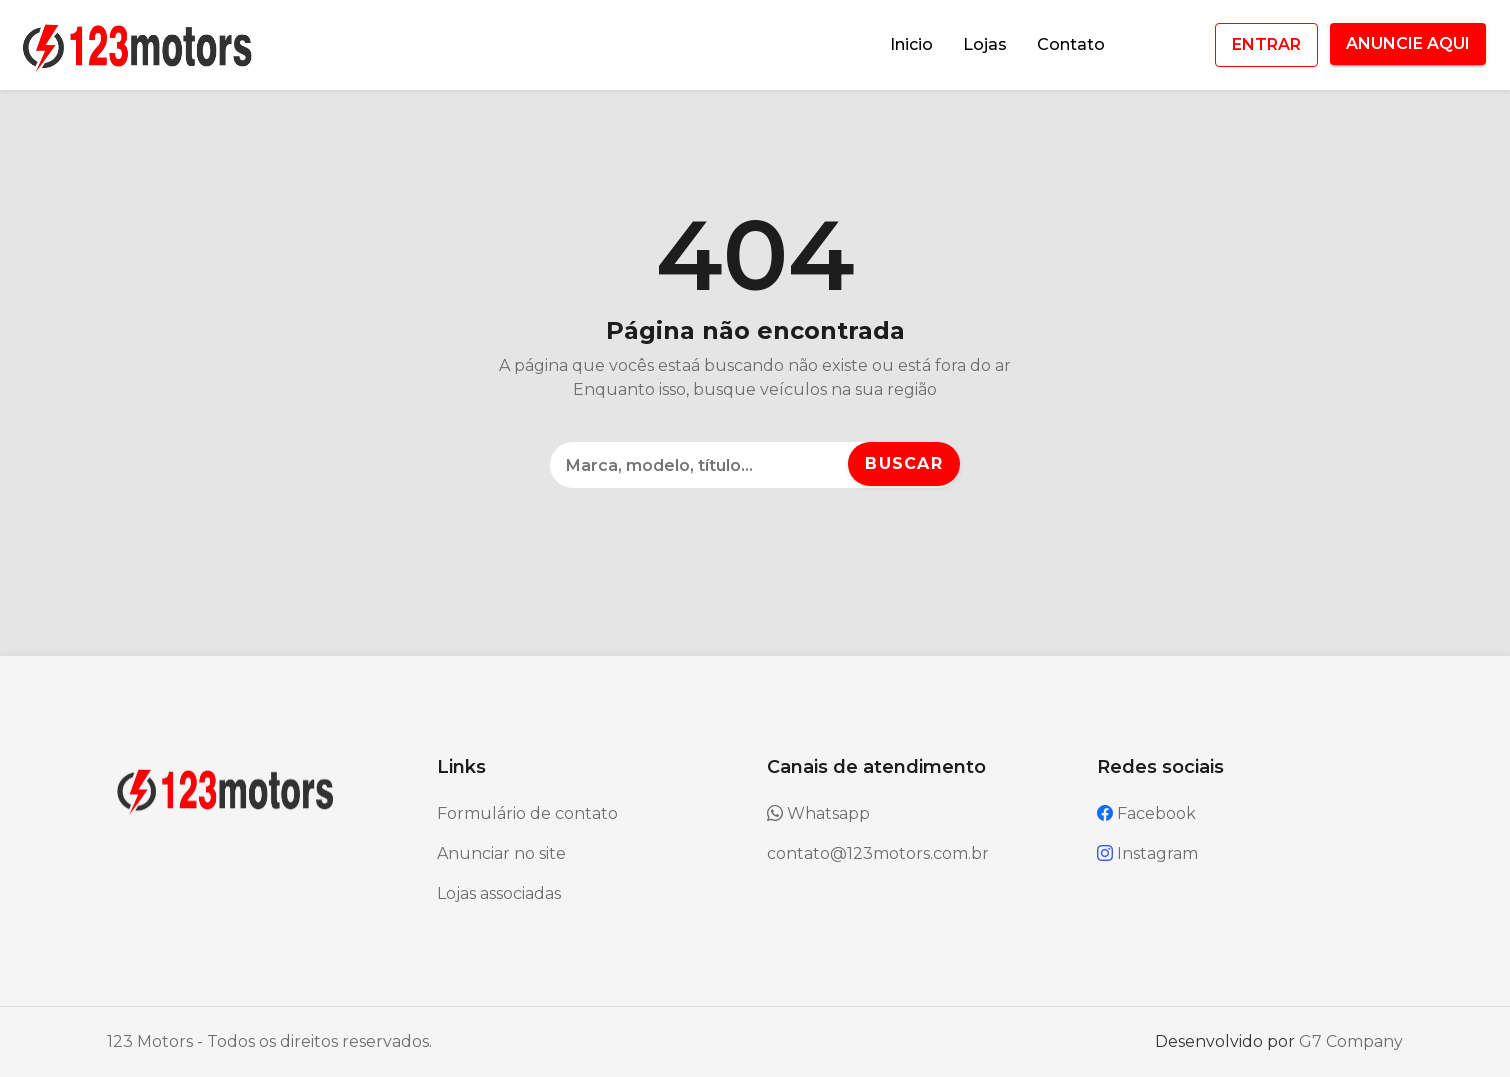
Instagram (1147, 853)
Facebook (1146, 813)
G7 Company (1351, 1041)
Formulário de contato (527, 813)
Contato (1071, 44)
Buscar (904, 463)
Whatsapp (818, 813)
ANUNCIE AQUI (1408, 43)
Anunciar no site (501, 853)
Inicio (911, 44)
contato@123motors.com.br (878, 853)
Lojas (985, 44)
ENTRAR (1266, 44)
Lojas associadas (499, 893)
